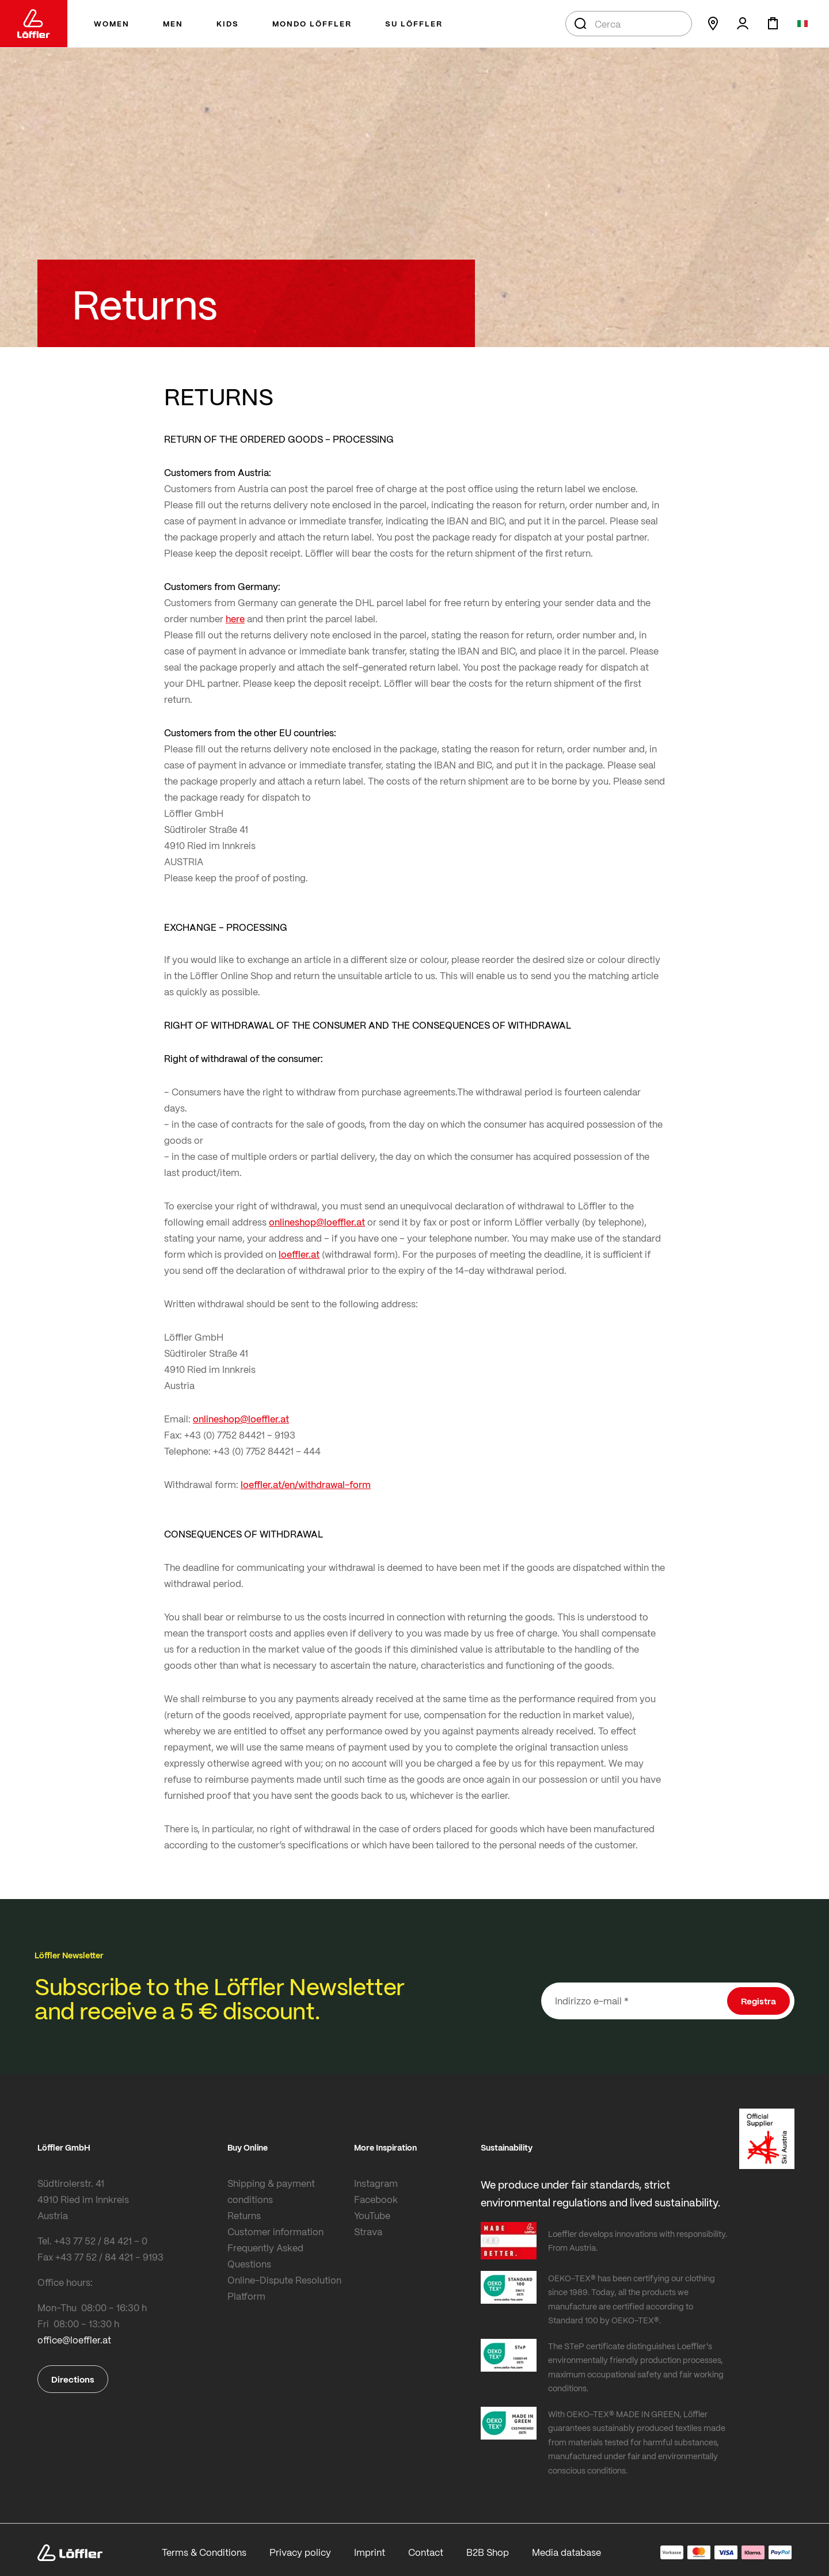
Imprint (369, 2552)
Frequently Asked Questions (265, 2255)
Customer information (275, 2231)
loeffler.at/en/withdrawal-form (306, 1484)
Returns (244, 2215)
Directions (72, 2379)
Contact (425, 2552)
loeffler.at (299, 1254)
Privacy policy (300, 2552)
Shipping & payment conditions (271, 2191)
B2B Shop (487, 2552)
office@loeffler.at (74, 2340)
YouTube (372, 2215)
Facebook (376, 2199)
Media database (566, 2552)
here (235, 618)
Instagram (376, 2183)
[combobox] (628, 23)
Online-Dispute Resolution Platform (284, 2288)
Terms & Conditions (204, 2552)
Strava (368, 2231)
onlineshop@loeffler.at (317, 1222)
